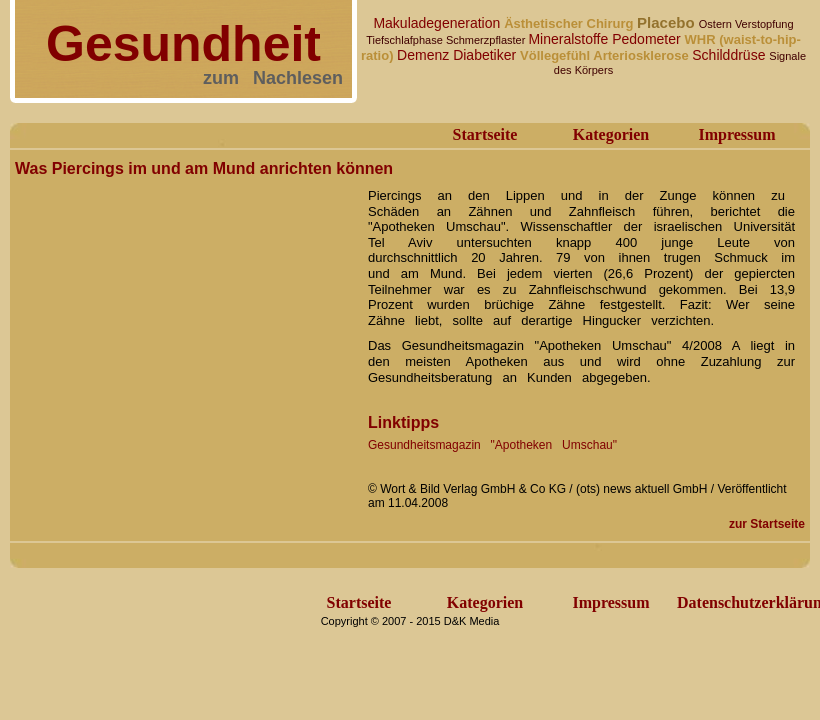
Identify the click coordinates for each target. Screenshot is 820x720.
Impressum (736, 134)
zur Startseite (767, 524)
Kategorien (611, 134)
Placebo (668, 22)
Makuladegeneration (438, 23)
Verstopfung (764, 24)
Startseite (485, 134)
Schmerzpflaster (487, 40)
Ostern (717, 24)
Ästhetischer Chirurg (570, 23)
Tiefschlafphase (406, 40)
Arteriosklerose (642, 55)
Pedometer (648, 39)
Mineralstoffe (570, 39)
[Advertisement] (196, 379)
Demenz (425, 55)
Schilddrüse (730, 55)
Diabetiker (486, 55)
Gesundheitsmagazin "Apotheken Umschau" (492, 445)
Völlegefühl (556, 55)
